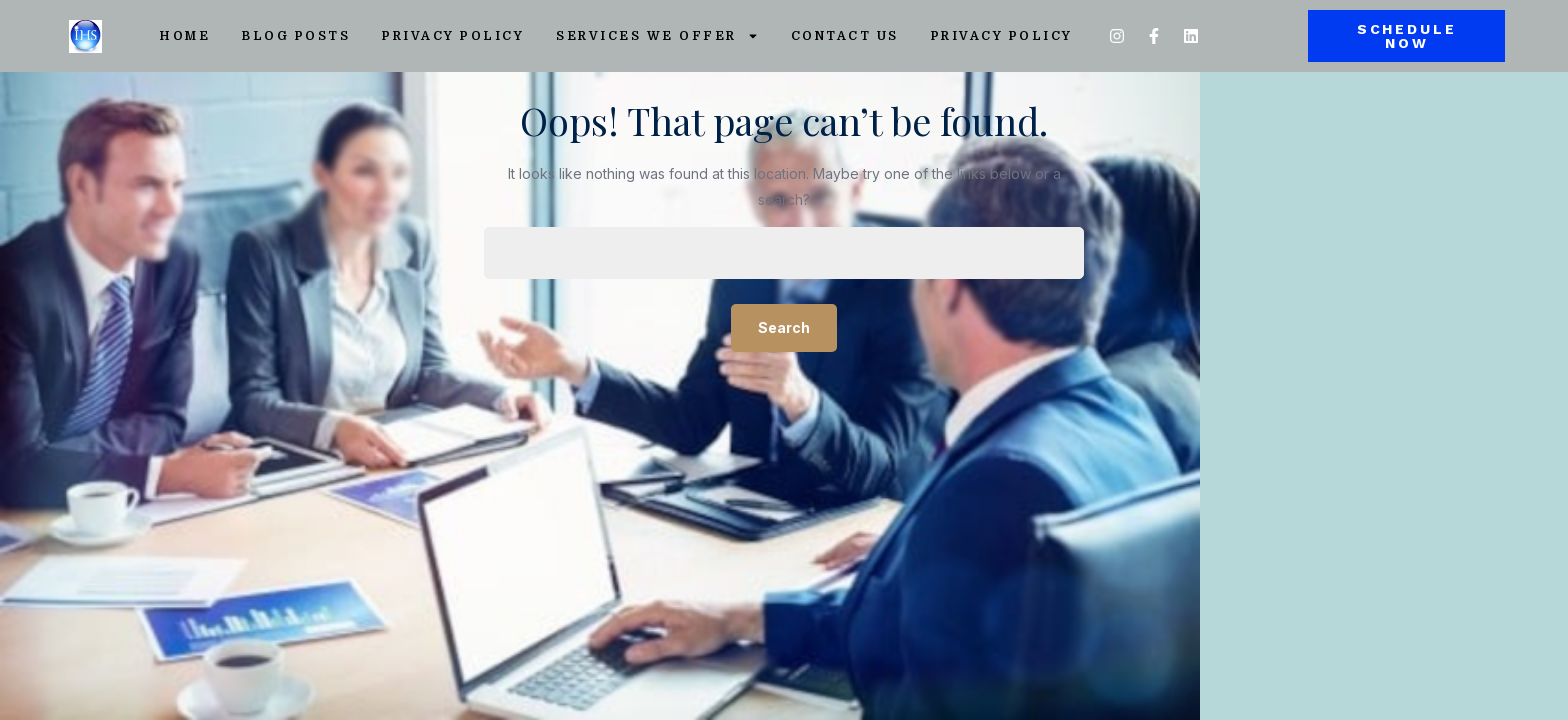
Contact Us (845, 36)
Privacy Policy (453, 36)
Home (185, 36)
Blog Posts (296, 36)
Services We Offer (657, 36)
